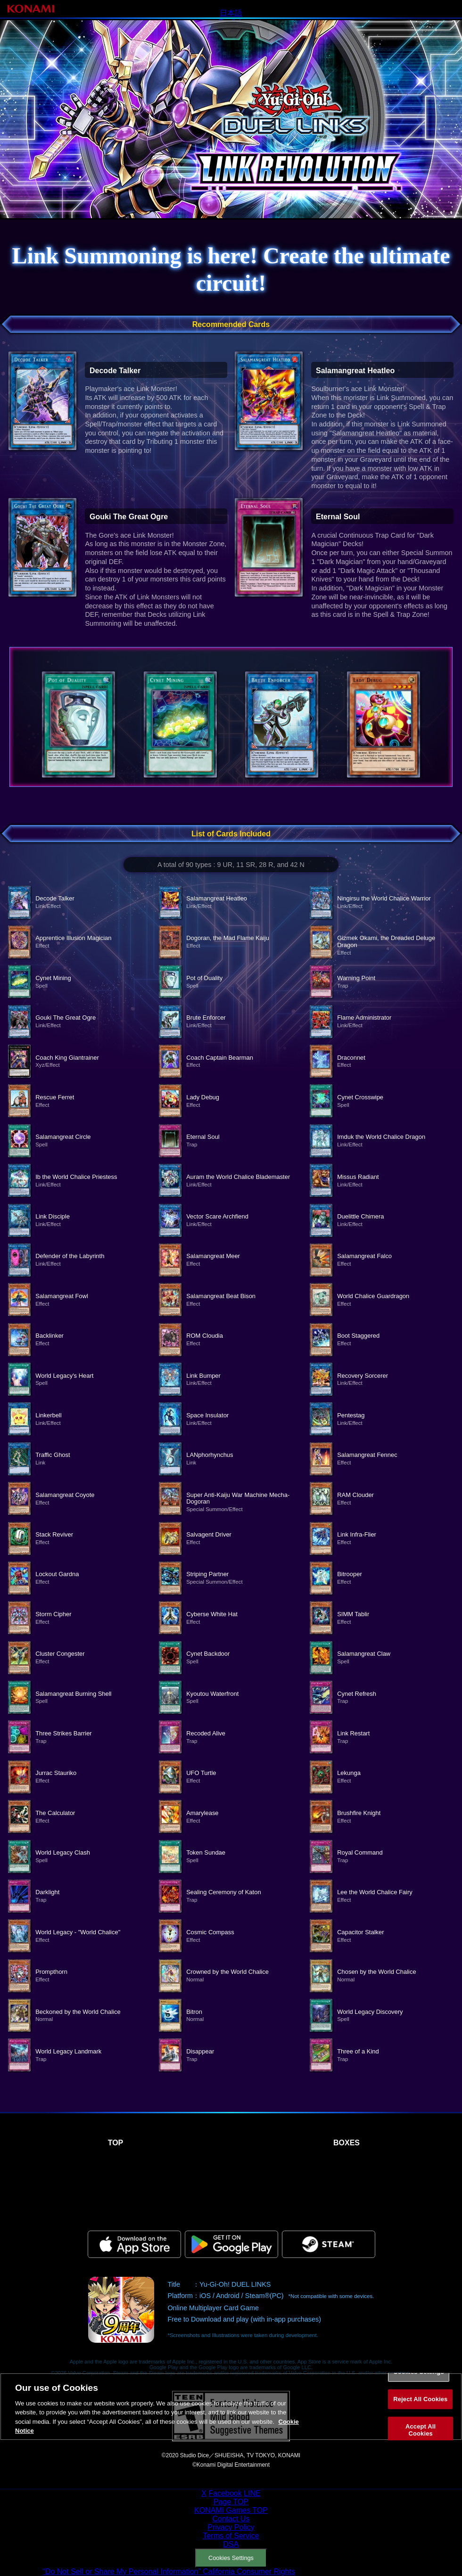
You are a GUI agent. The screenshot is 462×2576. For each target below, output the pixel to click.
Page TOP (231, 2502)
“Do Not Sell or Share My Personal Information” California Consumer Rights (169, 2572)
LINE (252, 2493)
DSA (231, 2544)
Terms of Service (231, 2536)
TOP (116, 2143)
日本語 (231, 13)
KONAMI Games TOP (231, 2510)
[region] (231, 2414)
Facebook (224, 2493)
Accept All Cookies (420, 2437)
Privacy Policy (231, 2527)
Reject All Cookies (420, 2407)
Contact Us (230, 2519)
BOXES (346, 2143)
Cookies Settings (231, 2557)
